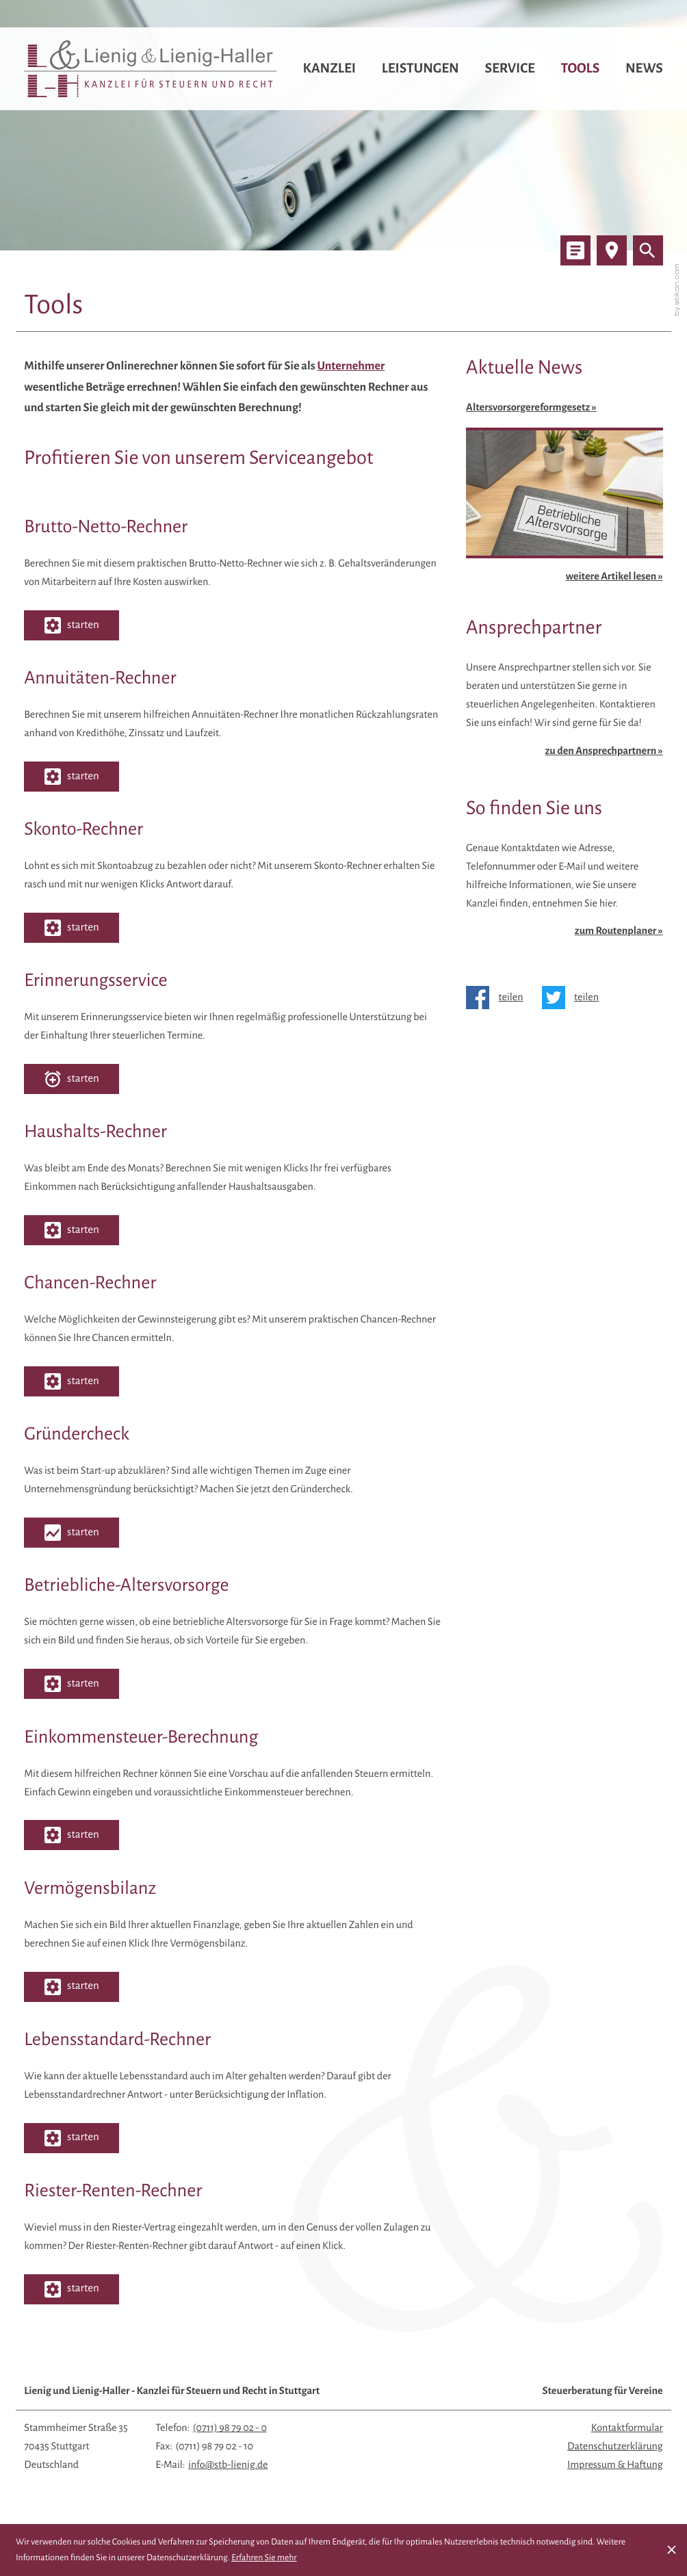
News (644, 69)
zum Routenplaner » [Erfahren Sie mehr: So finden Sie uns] (619, 931)
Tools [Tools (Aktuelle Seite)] (580, 69)
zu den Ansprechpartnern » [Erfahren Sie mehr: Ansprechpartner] (604, 751)
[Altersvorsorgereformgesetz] (564, 478)
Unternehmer (351, 365)
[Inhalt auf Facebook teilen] (499, 998)
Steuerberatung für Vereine (602, 2391)
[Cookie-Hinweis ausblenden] (672, 2550)
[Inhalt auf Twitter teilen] (575, 998)
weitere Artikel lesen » (614, 576)
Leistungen (420, 69)
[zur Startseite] (150, 69)
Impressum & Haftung (615, 2465)
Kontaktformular (627, 2428)
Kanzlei (329, 69)
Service (509, 69)
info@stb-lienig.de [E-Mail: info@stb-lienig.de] (228, 2465)
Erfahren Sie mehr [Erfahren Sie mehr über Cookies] (263, 2557)
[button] (71, 625)
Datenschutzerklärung (615, 2446)
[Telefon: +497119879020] (230, 2428)
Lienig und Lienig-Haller (172, 2391)
